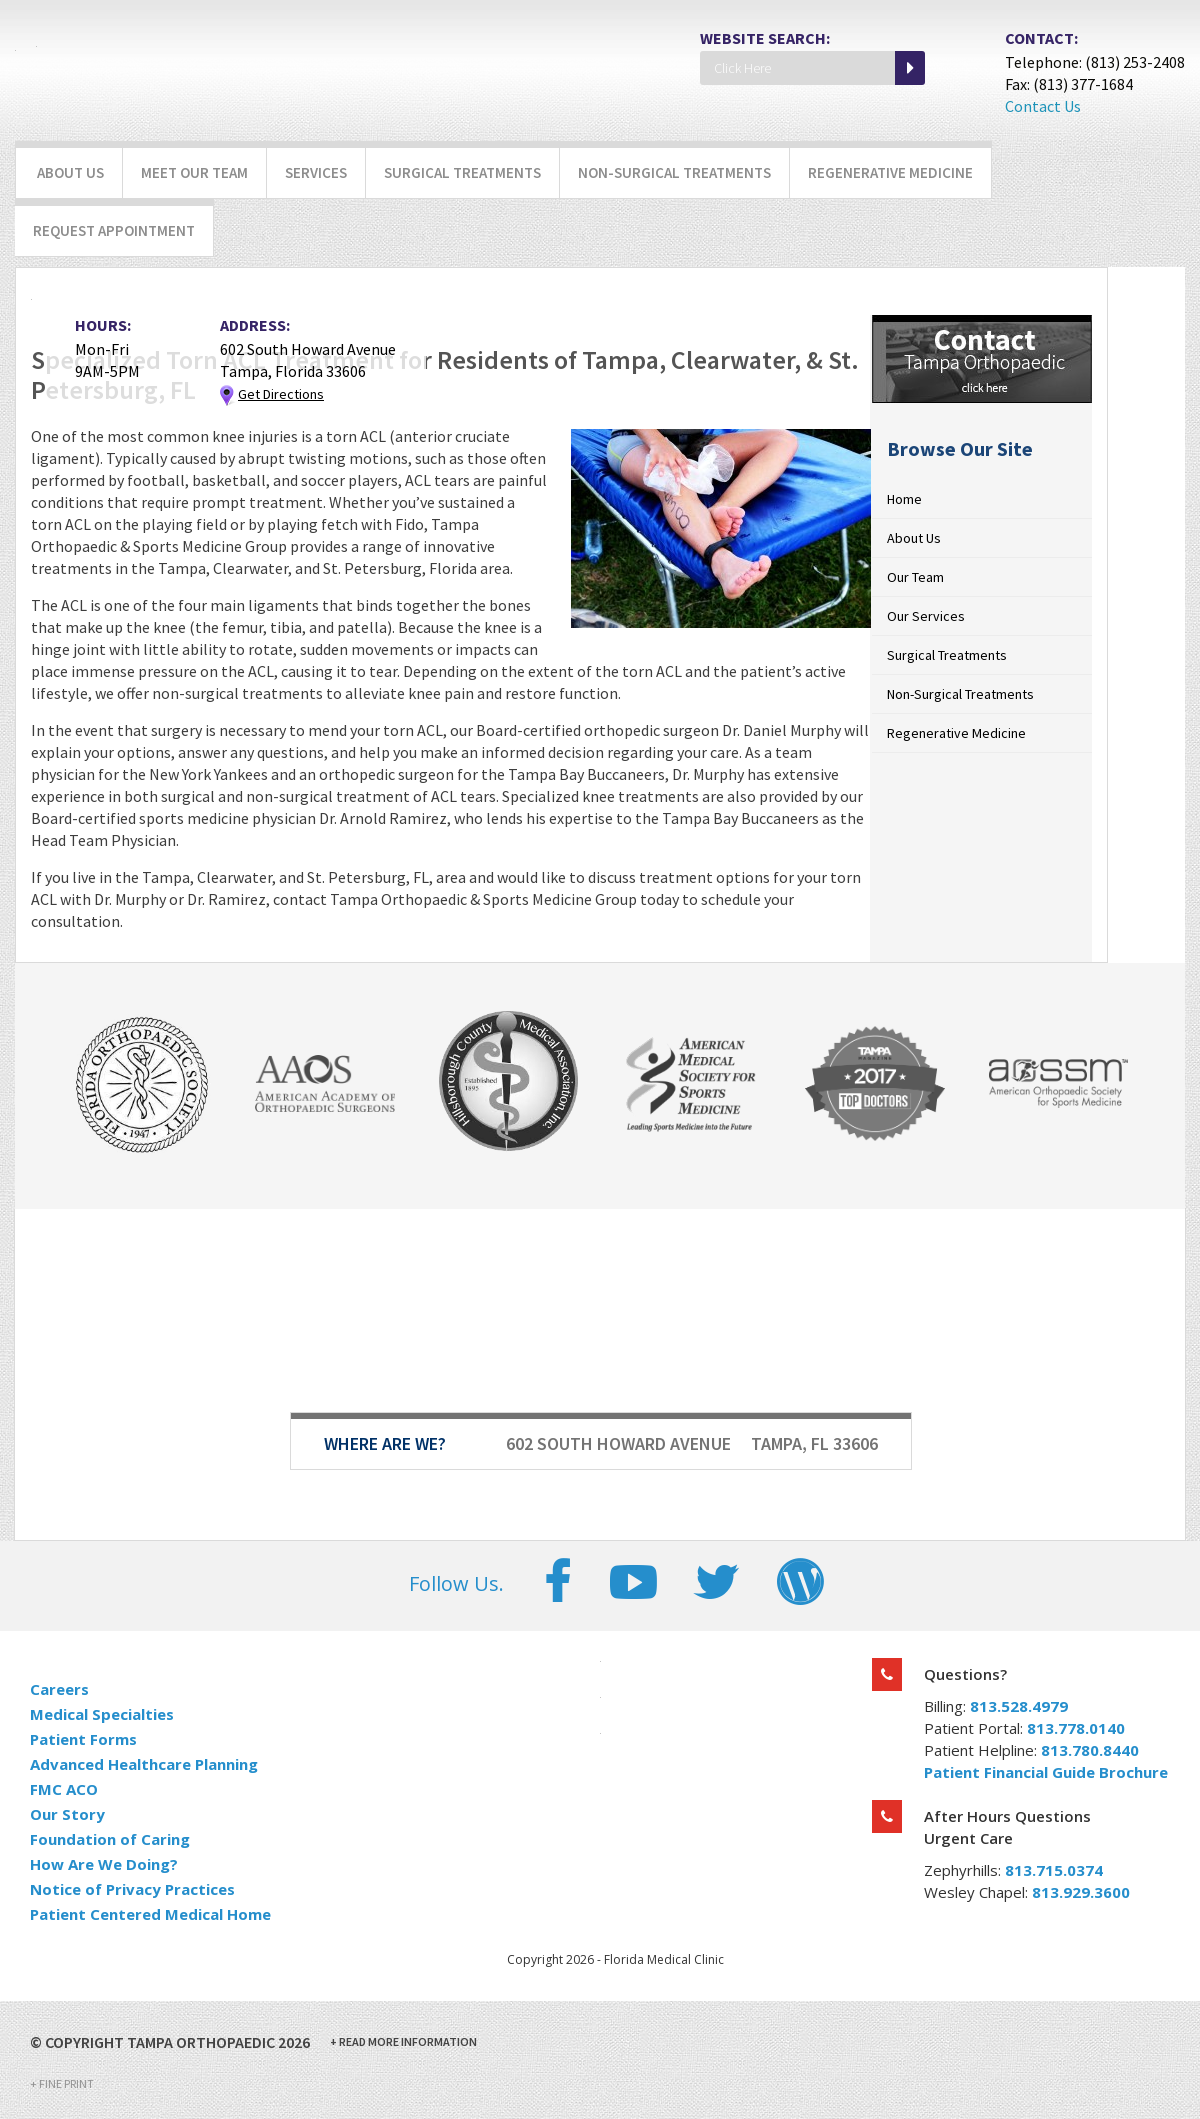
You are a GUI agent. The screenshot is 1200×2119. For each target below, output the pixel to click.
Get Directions (281, 394)
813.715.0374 (1054, 1870)
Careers (59, 1689)
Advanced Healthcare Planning (144, 1764)
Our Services (926, 616)
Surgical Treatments (462, 172)
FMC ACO (64, 1789)
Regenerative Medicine (890, 172)
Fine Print (62, 2083)
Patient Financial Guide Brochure (1046, 1772)
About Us (70, 172)
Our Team (915, 577)
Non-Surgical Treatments (674, 172)
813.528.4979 (1019, 1706)
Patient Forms (83, 1739)
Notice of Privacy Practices (132, 1889)
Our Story (67, 1814)
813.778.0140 (1076, 1728)
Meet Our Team (194, 172)
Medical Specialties (102, 1714)
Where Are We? (385, 1443)
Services (316, 172)
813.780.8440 (1090, 1750)
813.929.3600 (1081, 1892)
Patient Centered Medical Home (150, 1914)
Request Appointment (114, 230)
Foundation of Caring (110, 1839)
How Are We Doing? (104, 1864)
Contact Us (1043, 106)
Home (904, 499)
